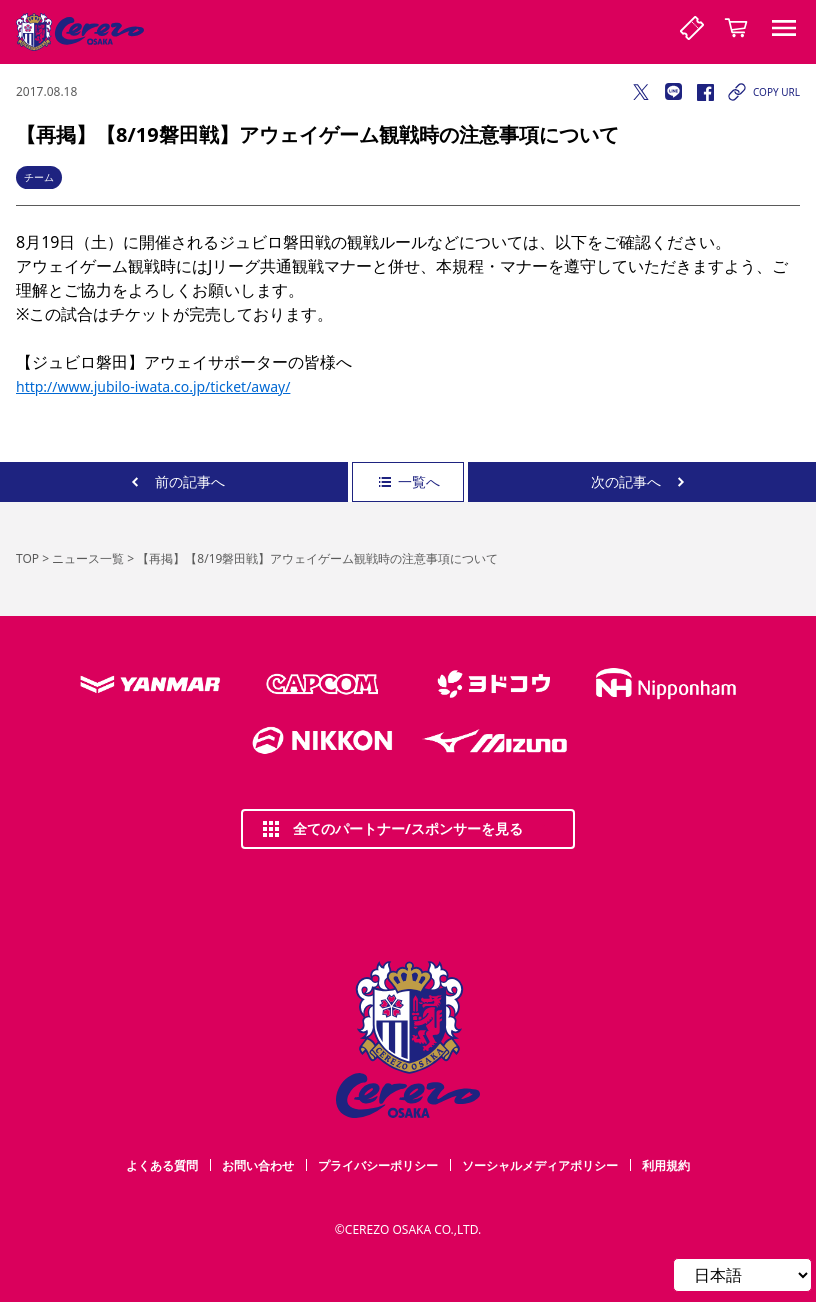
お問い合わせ (258, 1165)
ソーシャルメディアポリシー (540, 1165)
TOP (27, 558)
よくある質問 (162, 1165)
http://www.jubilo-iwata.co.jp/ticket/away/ (153, 386)
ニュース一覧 (88, 558)
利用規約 (666, 1165)
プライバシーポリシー (378, 1165)
